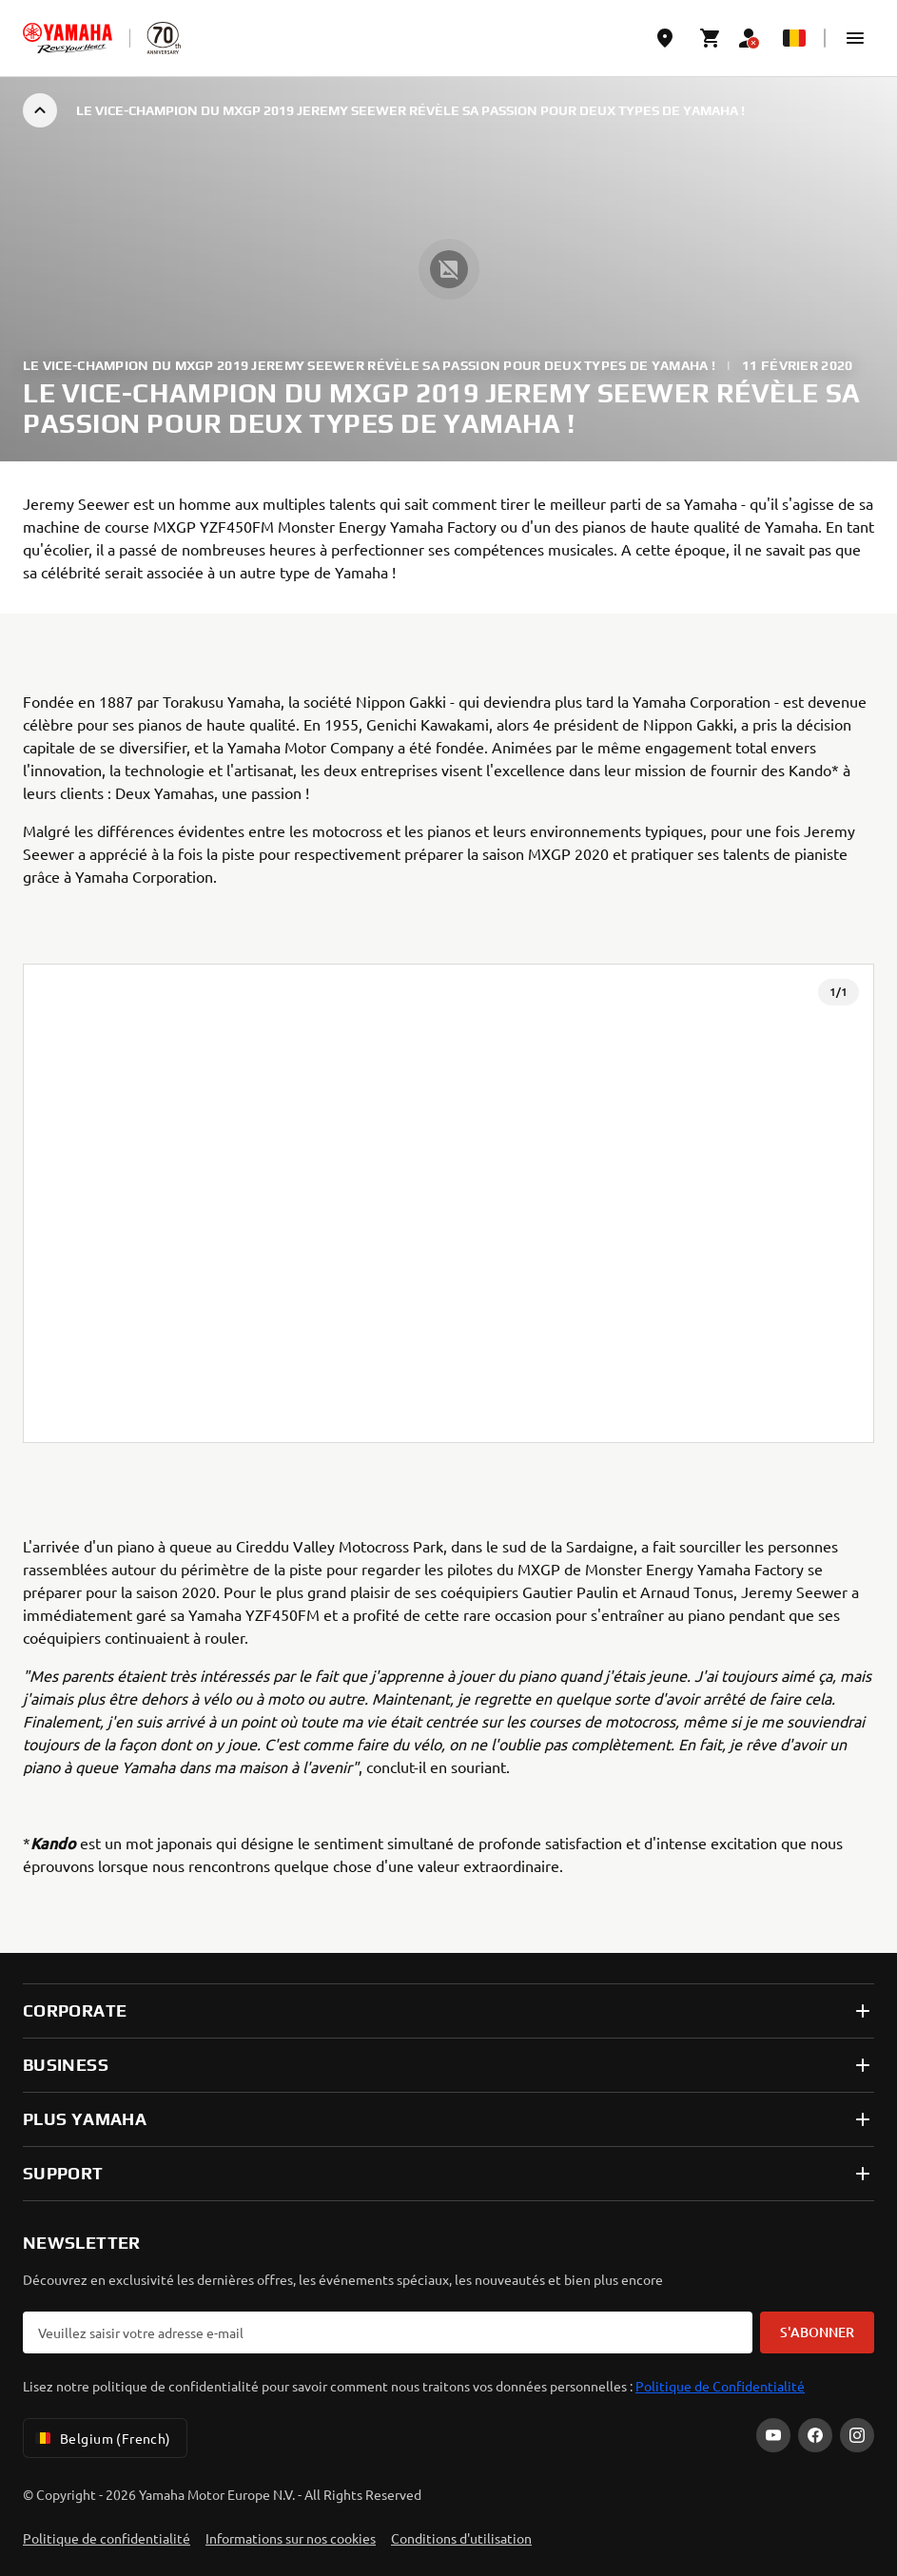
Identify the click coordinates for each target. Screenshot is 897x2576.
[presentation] (448, 1203)
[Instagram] (857, 2435)
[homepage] (67, 38)
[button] (855, 38)
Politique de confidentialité (106, 2538)
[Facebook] (815, 2435)
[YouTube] (773, 2435)
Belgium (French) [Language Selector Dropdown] (101, 2438)
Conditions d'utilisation (461, 2538)
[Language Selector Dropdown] (794, 38)
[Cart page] (710, 38)
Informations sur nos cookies (290, 2538)
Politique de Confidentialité (720, 2385)
